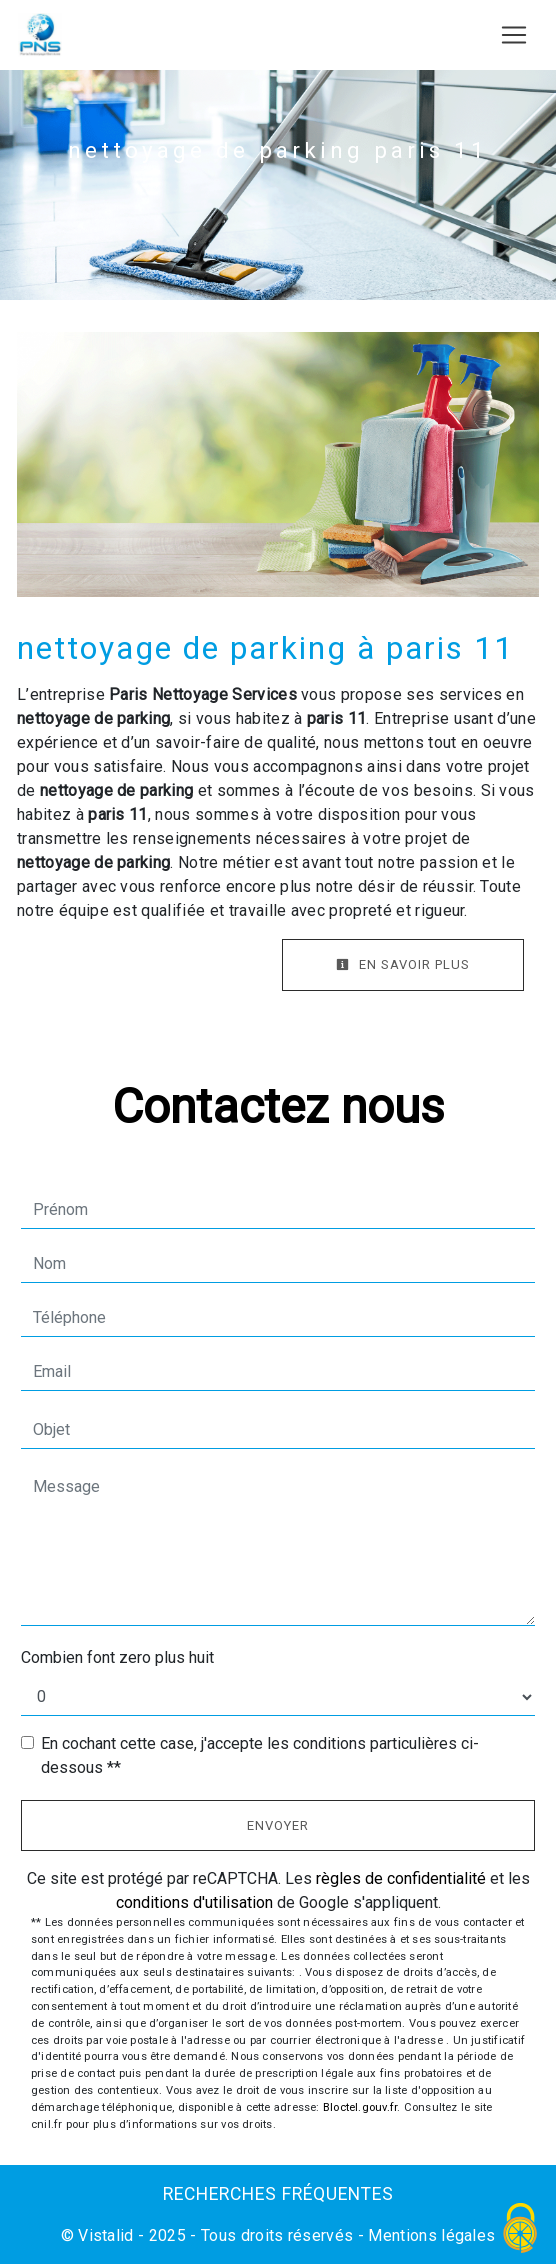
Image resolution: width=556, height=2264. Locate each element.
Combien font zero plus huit (117, 1657)
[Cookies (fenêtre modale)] (521, 2229)
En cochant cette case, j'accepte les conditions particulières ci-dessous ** (260, 1755)
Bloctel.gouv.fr (360, 2107)
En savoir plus (403, 964)
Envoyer (278, 1825)
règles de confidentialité (401, 1878)
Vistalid (106, 2235)
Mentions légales (429, 2235)
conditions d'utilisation (194, 1902)
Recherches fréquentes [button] (278, 2194)
